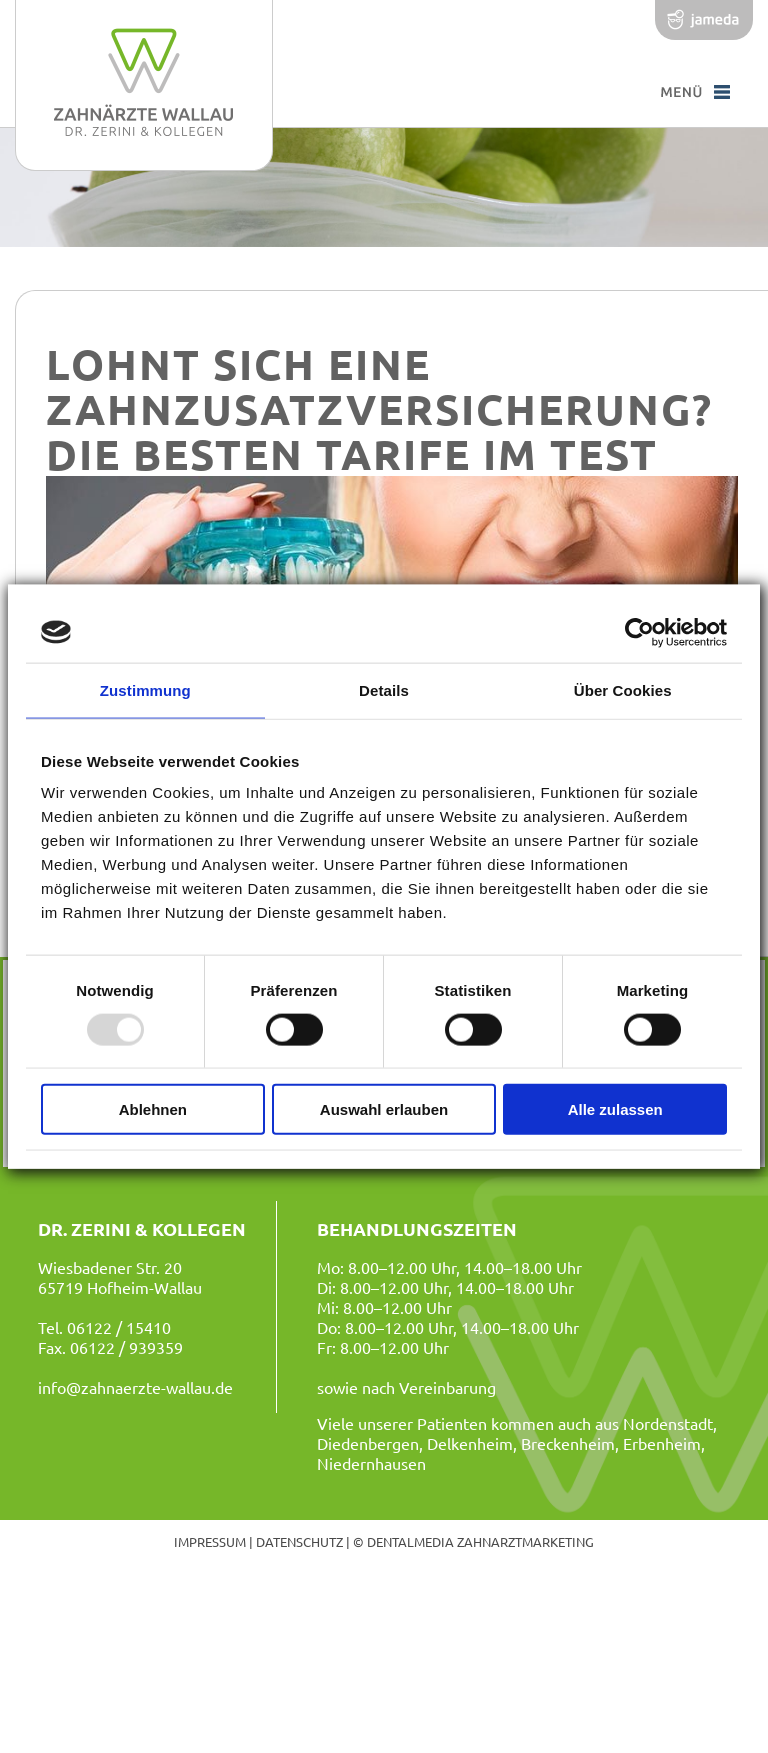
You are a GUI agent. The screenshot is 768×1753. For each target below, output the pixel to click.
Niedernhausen (371, 1463)
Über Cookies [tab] (623, 689)
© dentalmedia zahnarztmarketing (473, 1541)
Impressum (210, 1541)
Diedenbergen (368, 1443)
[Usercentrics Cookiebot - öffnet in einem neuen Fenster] (639, 632)
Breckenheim (568, 1443)
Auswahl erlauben (384, 1109)
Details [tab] (384, 689)
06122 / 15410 (119, 1327)
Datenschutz (299, 1541)
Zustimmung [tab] (145, 689)
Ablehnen (153, 1109)
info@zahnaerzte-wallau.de (135, 1387)
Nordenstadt (668, 1423)
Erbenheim (662, 1443)
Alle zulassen (615, 1109)
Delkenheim (470, 1443)
